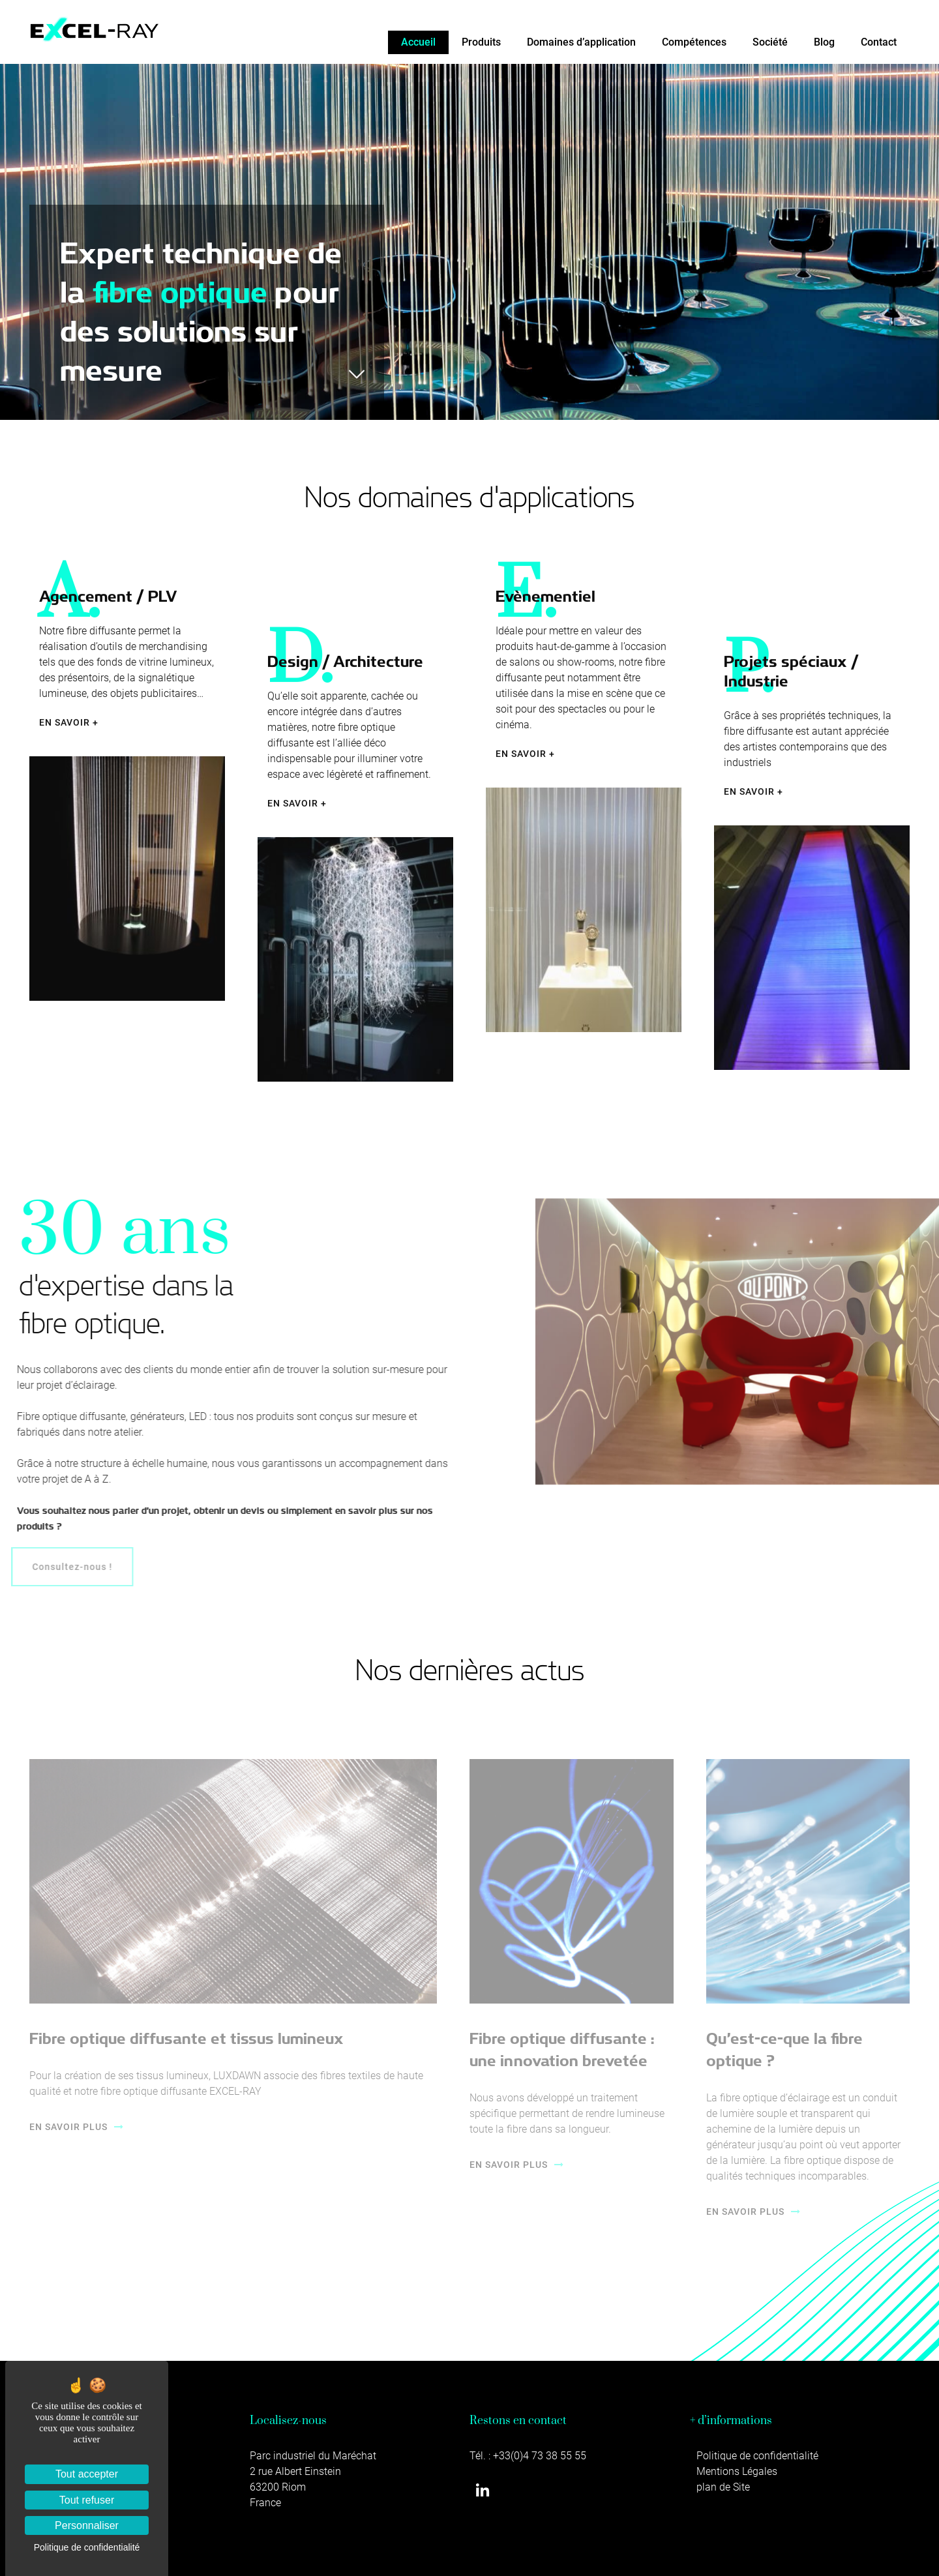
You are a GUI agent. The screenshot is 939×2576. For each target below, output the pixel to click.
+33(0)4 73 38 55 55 (539, 2456)
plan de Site (723, 2487)
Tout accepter (86, 2474)
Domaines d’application (581, 42)
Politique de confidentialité (757, 2456)
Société (770, 42)
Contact (879, 42)
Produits (481, 42)
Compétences (694, 42)
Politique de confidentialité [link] (87, 2547)
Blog (824, 42)
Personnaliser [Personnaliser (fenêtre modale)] (87, 2525)
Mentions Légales (736, 2471)
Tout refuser (86, 2500)
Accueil (418, 42)
